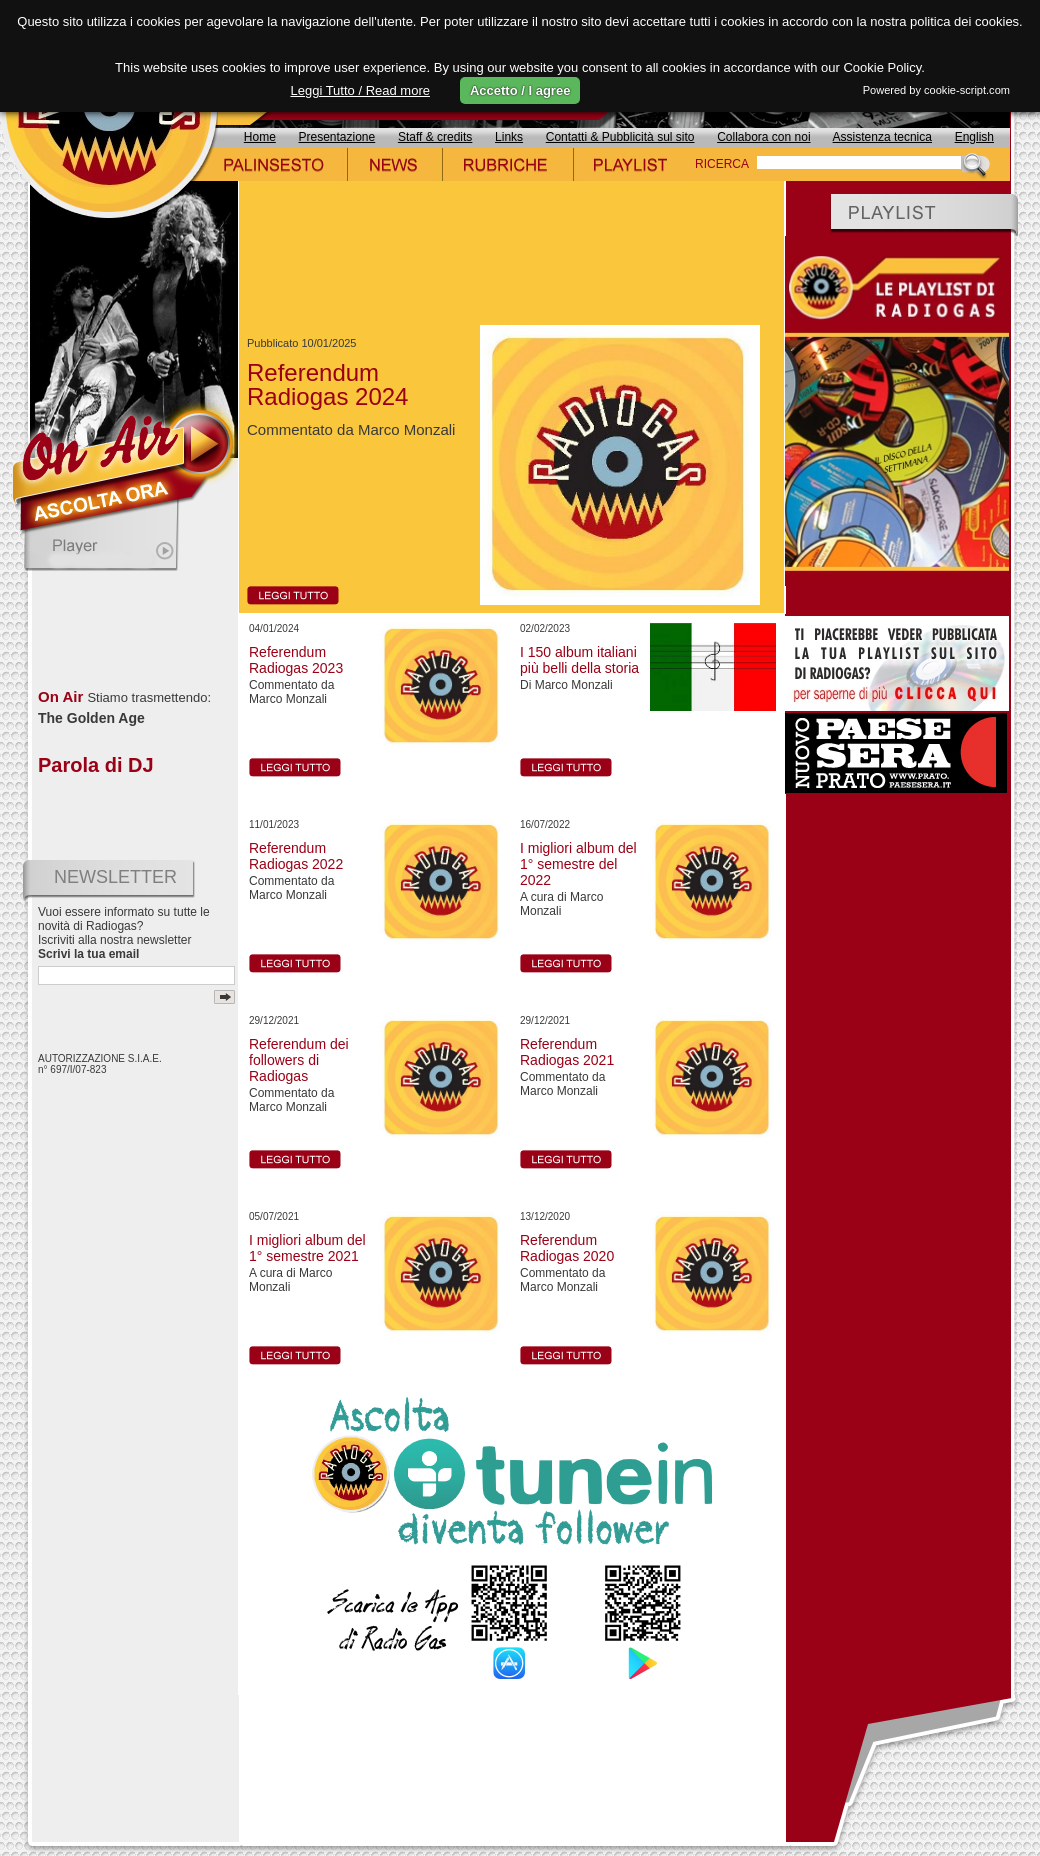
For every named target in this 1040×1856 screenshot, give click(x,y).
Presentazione (337, 137)
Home (260, 137)
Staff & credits (435, 137)
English (974, 137)
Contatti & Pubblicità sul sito (620, 137)
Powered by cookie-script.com (936, 90)
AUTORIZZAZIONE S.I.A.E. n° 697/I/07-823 (100, 1064)
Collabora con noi (763, 137)
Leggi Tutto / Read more (359, 90)
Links (509, 137)
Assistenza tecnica (882, 137)
